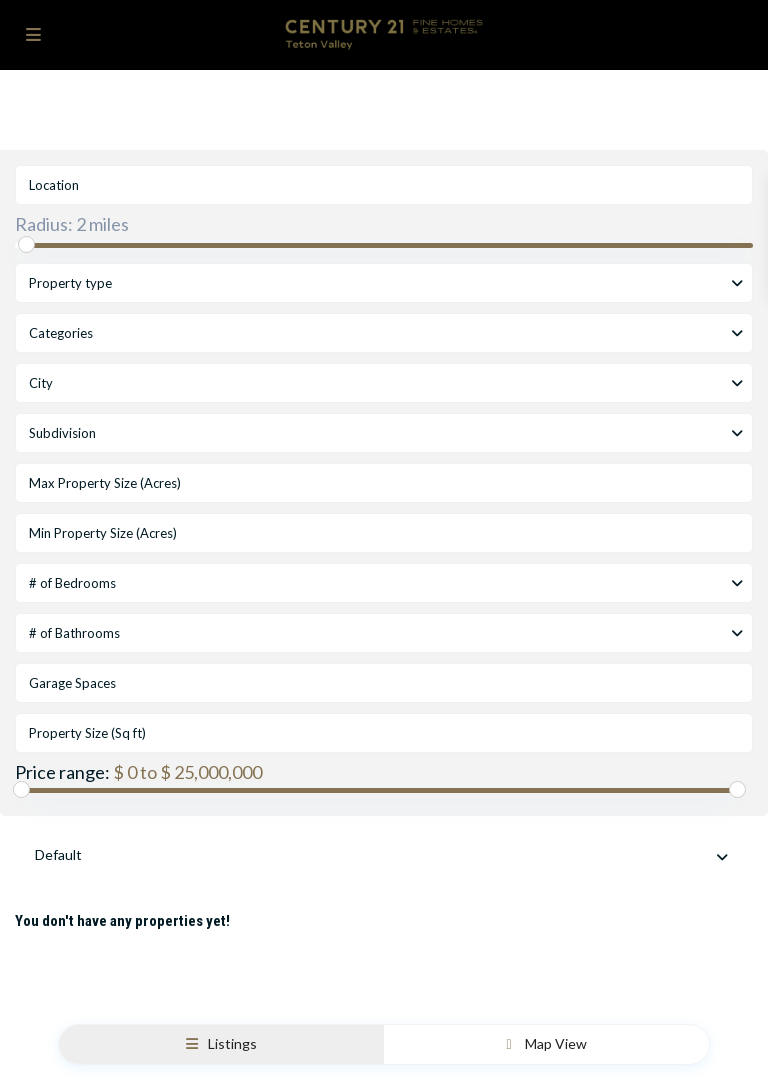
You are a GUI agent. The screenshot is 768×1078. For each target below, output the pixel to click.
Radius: (72, 224)
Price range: (62, 772)
